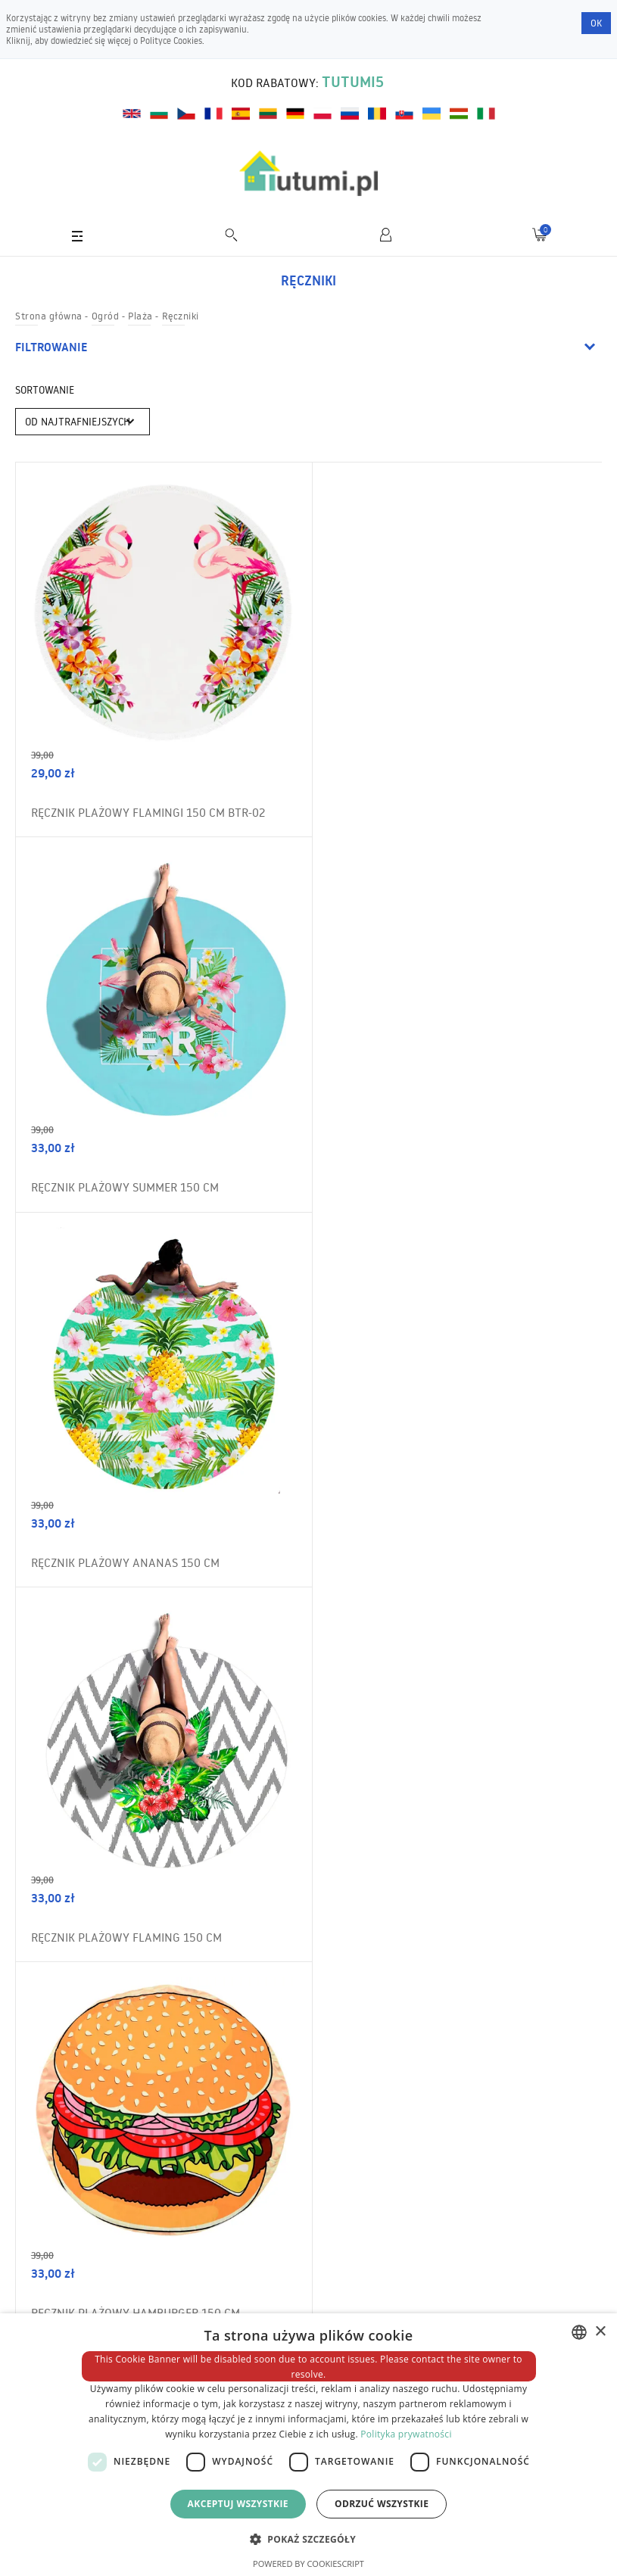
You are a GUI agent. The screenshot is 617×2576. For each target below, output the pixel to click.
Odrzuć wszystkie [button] (381, 2503)
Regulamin (52, 2252)
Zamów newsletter (534, 1957)
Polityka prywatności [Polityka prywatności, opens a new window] (405, 2434)
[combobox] (579, 2332)
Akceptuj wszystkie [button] (238, 2503)
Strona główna (49, 316)
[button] (308, 2538)
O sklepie (48, 2281)
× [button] (600, 2332)
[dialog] (308, 2444)
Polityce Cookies (171, 40)
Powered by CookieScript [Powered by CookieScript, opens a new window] (308, 2563)
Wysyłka (47, 2309)
